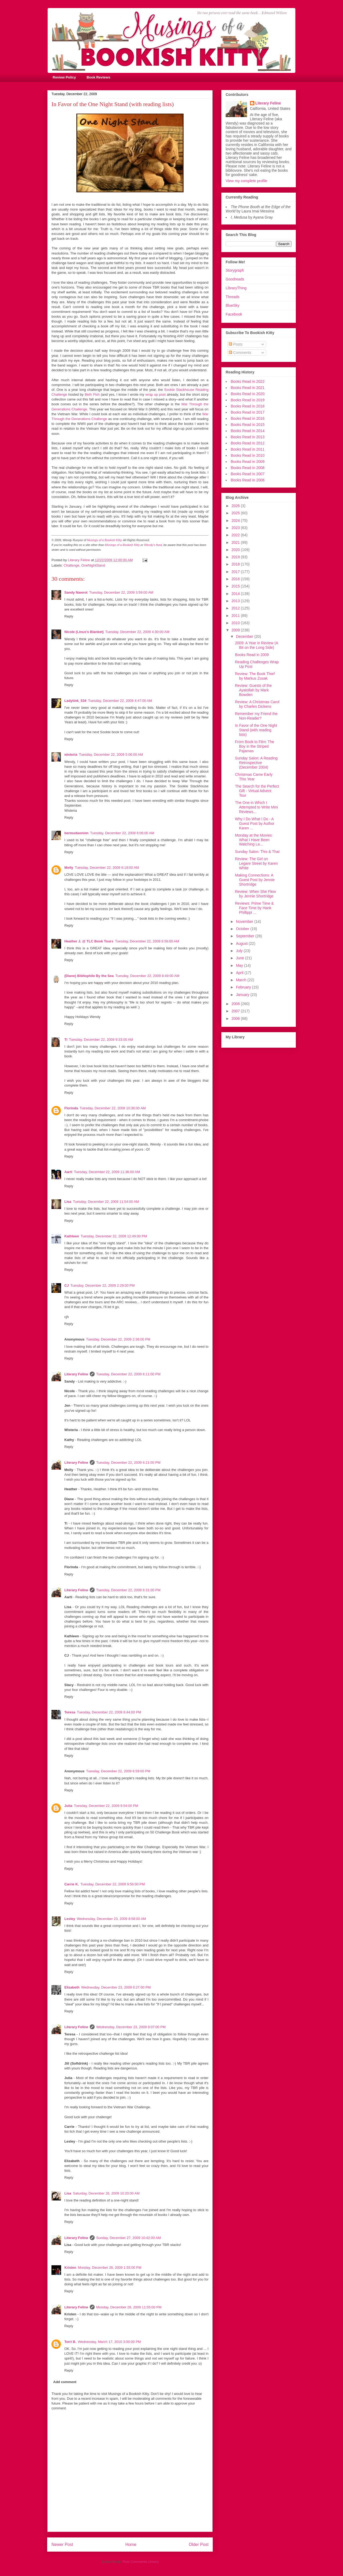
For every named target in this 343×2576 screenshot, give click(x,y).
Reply (68, 616)
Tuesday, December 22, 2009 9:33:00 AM (101, 1040)
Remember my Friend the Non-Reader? (256, 716)
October (243, 929)
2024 (236, 520)
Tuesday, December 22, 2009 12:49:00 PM (114, 1236)
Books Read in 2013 (247, 437)
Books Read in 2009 (247, 461)
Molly (68, 868)
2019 (236, 557)
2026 (236, 506)
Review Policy (64, 77)
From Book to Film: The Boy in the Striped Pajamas (254, 746)
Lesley (69, 1919)
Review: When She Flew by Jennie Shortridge (255, 893)
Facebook (234, 314)
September (245, 936)
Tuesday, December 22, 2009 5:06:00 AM (111, 754)
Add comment (65, 2382)
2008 (236, 1004)
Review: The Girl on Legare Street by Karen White (256, 863)
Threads (232, 297)
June (240, 958)
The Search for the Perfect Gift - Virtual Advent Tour (257, 790)
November (245, 921)
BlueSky (232, 305)
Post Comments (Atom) (140, 2562)
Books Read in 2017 (247, 412)
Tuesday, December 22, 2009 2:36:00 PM (118, 1339)
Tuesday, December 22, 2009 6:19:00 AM (107, 868)
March (241, 980)
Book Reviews (98, 77)
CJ (66, 1285)
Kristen (70, 2268)
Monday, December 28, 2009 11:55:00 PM (129, 2307)
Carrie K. (71, 1884)
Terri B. (70, 2342)
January (243, 995)
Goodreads (235, 279)
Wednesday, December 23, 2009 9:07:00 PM (131, 2027)
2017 (236, 572)
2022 (236, 535)
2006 (236, 1018)
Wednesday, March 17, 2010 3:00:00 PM (109, 2342)
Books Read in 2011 (247, 449)
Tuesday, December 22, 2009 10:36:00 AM (113, 1108)
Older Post (198, 2544)
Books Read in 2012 (247, 443)
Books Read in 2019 (247, 400)
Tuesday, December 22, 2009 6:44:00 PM (109, 1712)
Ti (65, 1040)
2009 (236, 630)
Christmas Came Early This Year (254, 776)
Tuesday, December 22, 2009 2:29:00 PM (102, 1285)
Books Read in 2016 (247, 418)
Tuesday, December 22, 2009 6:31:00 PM (128, 1590)
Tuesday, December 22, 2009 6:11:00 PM (128, 1374)
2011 (236, 615)
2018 (236, 564)
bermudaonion (76, 833)
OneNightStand (93, 565)
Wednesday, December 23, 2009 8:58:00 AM (111, 1919)
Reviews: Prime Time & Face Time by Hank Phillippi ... (254, 908)
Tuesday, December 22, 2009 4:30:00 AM (137, 632)
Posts (236, 344)
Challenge (72, 565)
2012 (236, 608)
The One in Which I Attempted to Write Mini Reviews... (256, 807)
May (240, 965)
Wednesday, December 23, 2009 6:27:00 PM (116, 1987)
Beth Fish (92, 394)
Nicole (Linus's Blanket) (84, 632)
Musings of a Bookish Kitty (104, 540)
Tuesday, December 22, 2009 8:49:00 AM (147, 976)
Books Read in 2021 (247, 387)
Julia (68, 1806)
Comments (240, 352)
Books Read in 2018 (247, 406)
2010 (236, 623)
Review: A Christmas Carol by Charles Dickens (257, 704)
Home (131, 2544)
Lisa (67, 1202)
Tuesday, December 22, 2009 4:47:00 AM (120, 701)
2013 (236, 601)
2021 (236, 542)
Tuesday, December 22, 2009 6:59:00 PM (118, 1771)
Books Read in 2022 (247, 381)
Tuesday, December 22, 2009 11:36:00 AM (107, 1172)
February (244, 987)
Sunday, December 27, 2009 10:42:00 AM (128, 2238)
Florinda (71, 1108)
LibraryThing (236, 288)
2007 (236, 1011)
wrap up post (155, 394)
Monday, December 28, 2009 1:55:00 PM (109, 2268)
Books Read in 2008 (247, 468)
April (240, 973)
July (240, 951)
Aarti (68, 1172)
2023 (236, 528)
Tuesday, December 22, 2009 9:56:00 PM (112, 1884)
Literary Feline (76, 1374)
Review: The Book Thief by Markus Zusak (255, 676)
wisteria (70, 754)
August (242, 943)
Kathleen (71, 1236)
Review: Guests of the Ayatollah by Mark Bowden (253, 690)
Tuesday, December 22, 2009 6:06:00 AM (122, 833)
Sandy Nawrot (76, 592)
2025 (236, 513)
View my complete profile (246, 181)
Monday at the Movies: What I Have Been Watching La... (254, 840)
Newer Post (62, 2544)
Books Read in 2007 (247, 474)
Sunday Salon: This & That (257, 851)
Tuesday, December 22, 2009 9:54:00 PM (106, 1806)
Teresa (69, 1712)
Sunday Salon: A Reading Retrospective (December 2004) (256, 762)
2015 (236, 586)
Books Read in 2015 (247, 424)
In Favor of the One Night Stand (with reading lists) (256, 730)
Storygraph (235, 270)
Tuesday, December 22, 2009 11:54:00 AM (106, 1202)
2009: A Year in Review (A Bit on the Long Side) (256, 645)
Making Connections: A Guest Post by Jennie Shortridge (255, 879)
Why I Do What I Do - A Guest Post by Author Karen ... (254, 823)
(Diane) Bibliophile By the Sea (89, 976)
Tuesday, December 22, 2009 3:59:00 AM (121, 592)
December (245, 636)
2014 (236, 593)
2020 (236, 550)
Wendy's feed (153, 544)
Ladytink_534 (75, 701)
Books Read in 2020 (247, 394)
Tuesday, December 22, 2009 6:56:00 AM (147, 941)
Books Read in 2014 (247, 431)
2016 (236, 579)
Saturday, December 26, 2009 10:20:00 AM (106, 2193)
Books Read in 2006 (247, 480)
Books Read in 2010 (247, 455)
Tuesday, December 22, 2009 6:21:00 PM (128, 1463)
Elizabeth (72, 1987)
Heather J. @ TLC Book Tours (88, 941)
